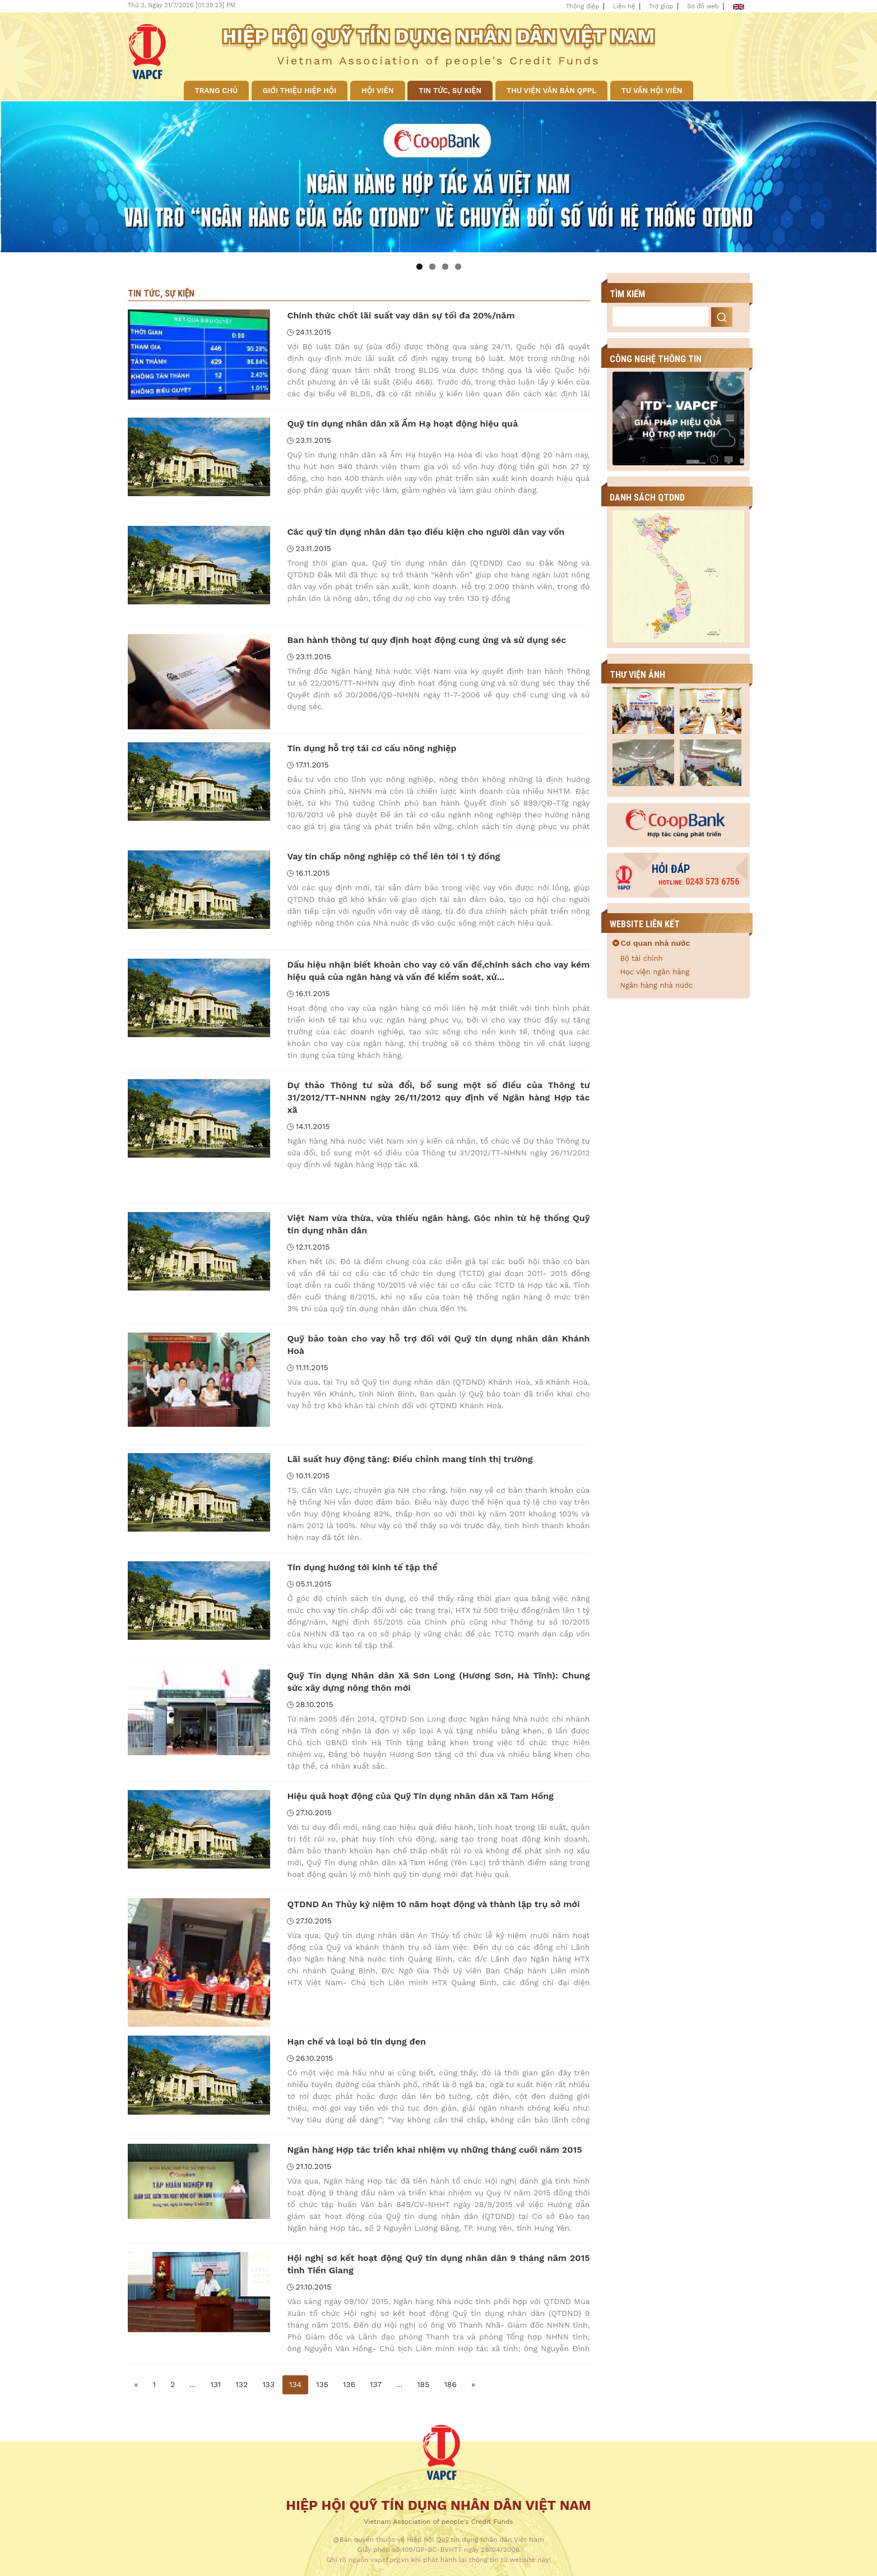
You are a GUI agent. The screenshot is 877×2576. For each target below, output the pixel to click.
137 (376, 2384)
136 (349, 2384)
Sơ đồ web (703, 6)
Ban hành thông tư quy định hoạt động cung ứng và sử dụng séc (426, 640)
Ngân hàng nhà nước (656, 985)
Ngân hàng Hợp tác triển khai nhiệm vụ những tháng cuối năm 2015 (434, 2149)
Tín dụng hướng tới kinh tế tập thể (362, 1567)
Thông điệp (582, 6)
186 (450, 2384)
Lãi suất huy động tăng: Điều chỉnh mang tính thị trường (409, 1459)
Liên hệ (624, 6)
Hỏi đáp (671, 869)
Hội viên (377, 90)
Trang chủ (216, 90)
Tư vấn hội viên (652, 90)
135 (322, 2384)
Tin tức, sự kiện (450, 90)
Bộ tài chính (641, 958)
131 (215, 2384)
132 (241, 2384)
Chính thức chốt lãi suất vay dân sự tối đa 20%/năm (400, 315)
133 (268, 2384)
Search (721, 317)
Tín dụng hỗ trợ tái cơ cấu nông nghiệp (371, 748)
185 (423, 2384)
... (192, 2384)
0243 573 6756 (698, 881)
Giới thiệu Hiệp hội (299, 90)
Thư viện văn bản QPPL (551, 90)
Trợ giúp (661, 6)
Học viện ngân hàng (655, 972)
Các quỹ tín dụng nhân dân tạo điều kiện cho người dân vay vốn (425, 531)
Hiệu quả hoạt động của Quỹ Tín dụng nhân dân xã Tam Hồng (420, 1796)
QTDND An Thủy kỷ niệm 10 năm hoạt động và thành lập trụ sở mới (433, 1904)
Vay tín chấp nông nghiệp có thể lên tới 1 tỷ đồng (393, 856)
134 (295, 2384)
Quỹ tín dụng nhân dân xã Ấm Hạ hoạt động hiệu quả (402, 423)
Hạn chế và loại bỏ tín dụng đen (356, 2041)
